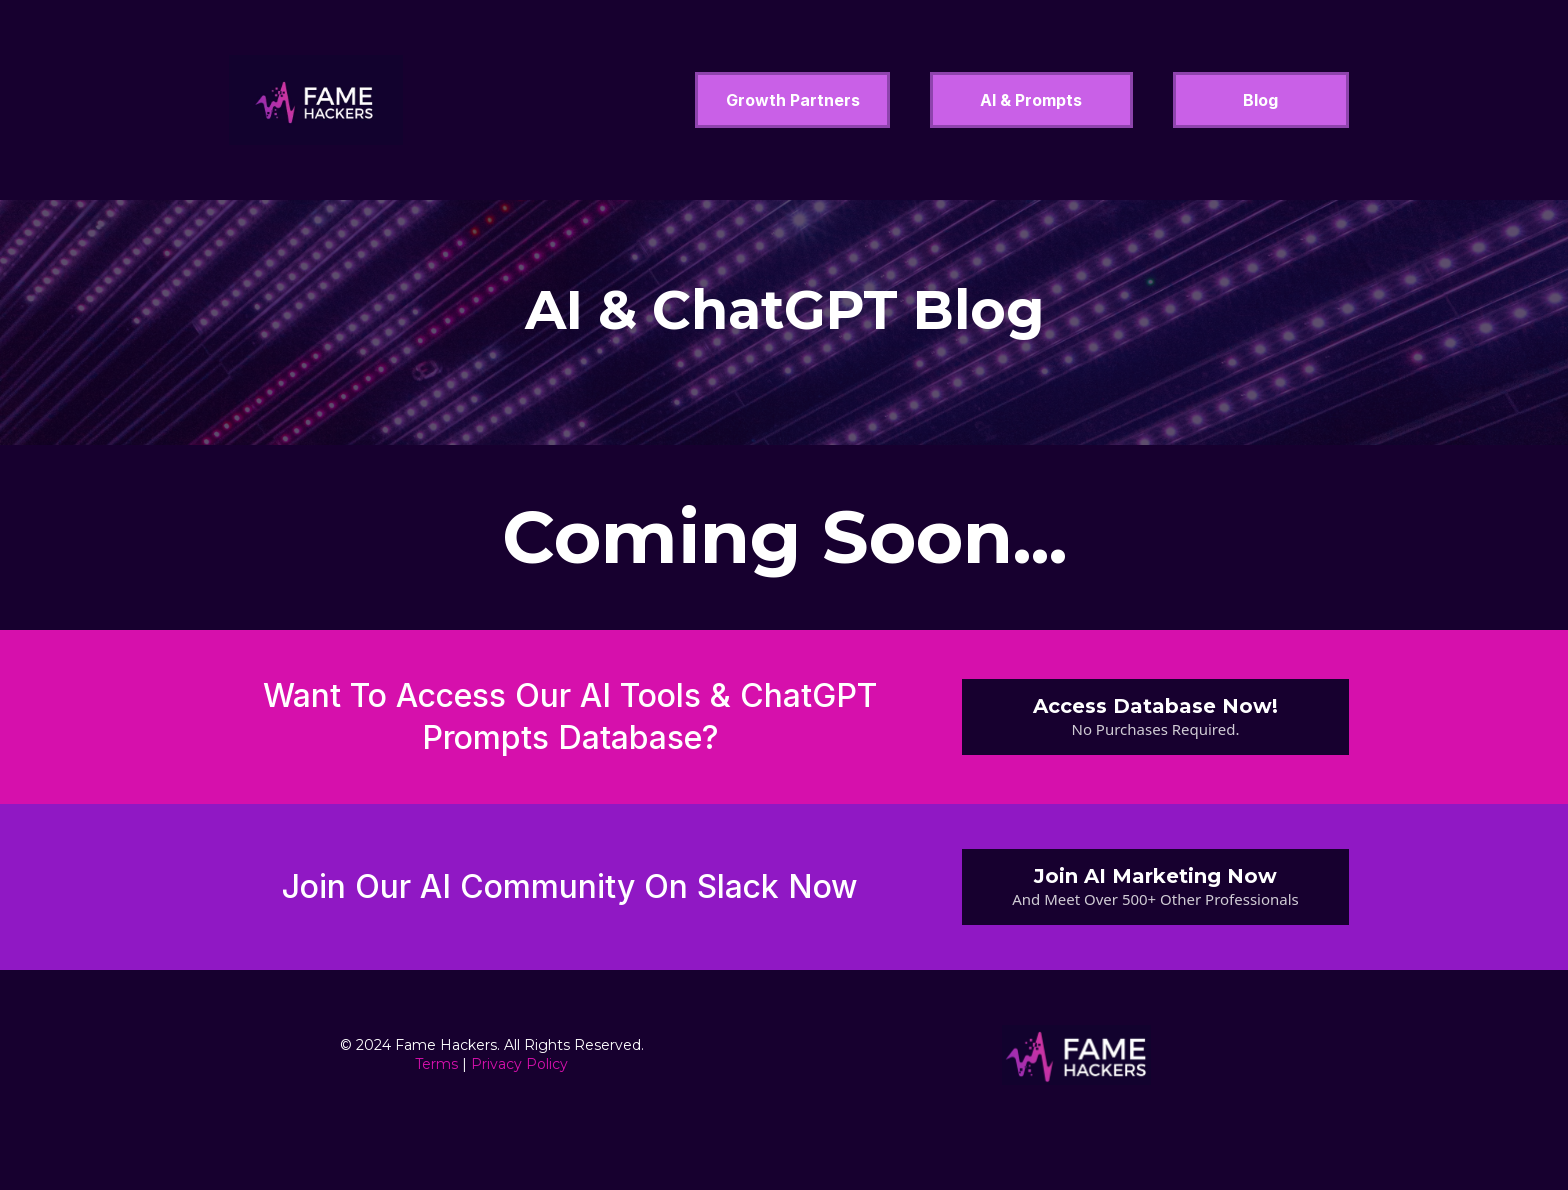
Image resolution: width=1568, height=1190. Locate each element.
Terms (436, 1064)
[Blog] (1261, 100)
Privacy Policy (519, 1064)
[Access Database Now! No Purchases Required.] (1155, 717)
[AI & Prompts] (1031, 100)
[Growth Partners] (792, 100)
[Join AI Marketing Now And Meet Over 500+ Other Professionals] (1155, 887)
